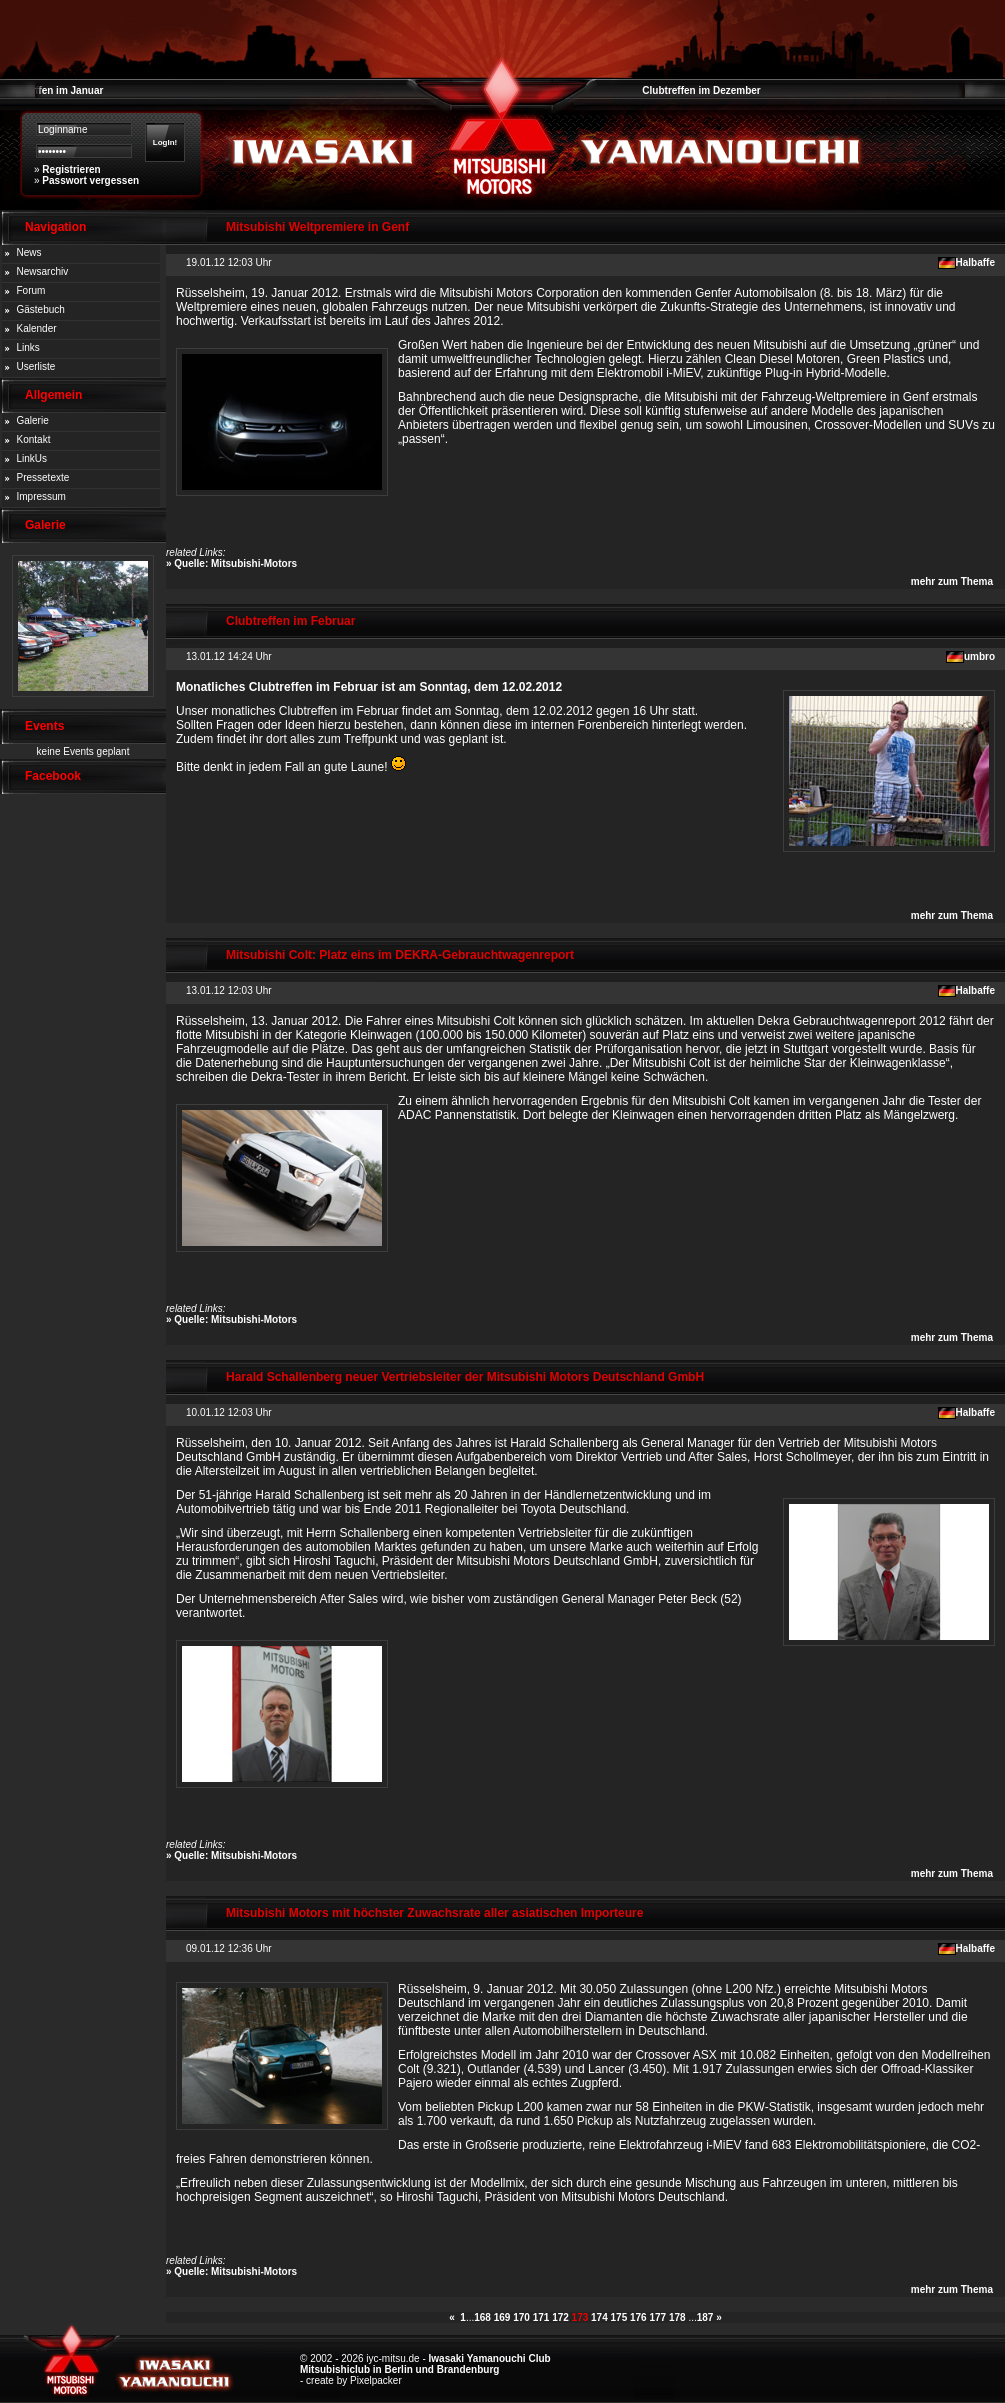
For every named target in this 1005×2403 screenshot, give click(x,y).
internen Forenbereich (589, 725)
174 (599, 2317)
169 (502, 2317)
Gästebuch (41, 309)
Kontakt (34, 439)
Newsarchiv (43, 271)
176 (638, 2317)
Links (28, 347)
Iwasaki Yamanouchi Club (490, 2358)
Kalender (37, 328)
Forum (31, 290)
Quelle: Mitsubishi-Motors (235, 563)
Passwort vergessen (90, 180)
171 (541, 2317)
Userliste (36, 366)
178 (677, 2317)
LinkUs (32, 458)
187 (705, 2317)
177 (657, 2317)
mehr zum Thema (952, 581)
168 (482, 2317)
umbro (979, 656)
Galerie (33, 420)
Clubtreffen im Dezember (701, 90)
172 (560, 2317)
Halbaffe (975, 262)
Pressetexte (43, 477)
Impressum (41, 496)
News (29, 252)
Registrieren (71, 169)
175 (619, 2317)
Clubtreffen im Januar (51, 90)
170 (521, 2317)
